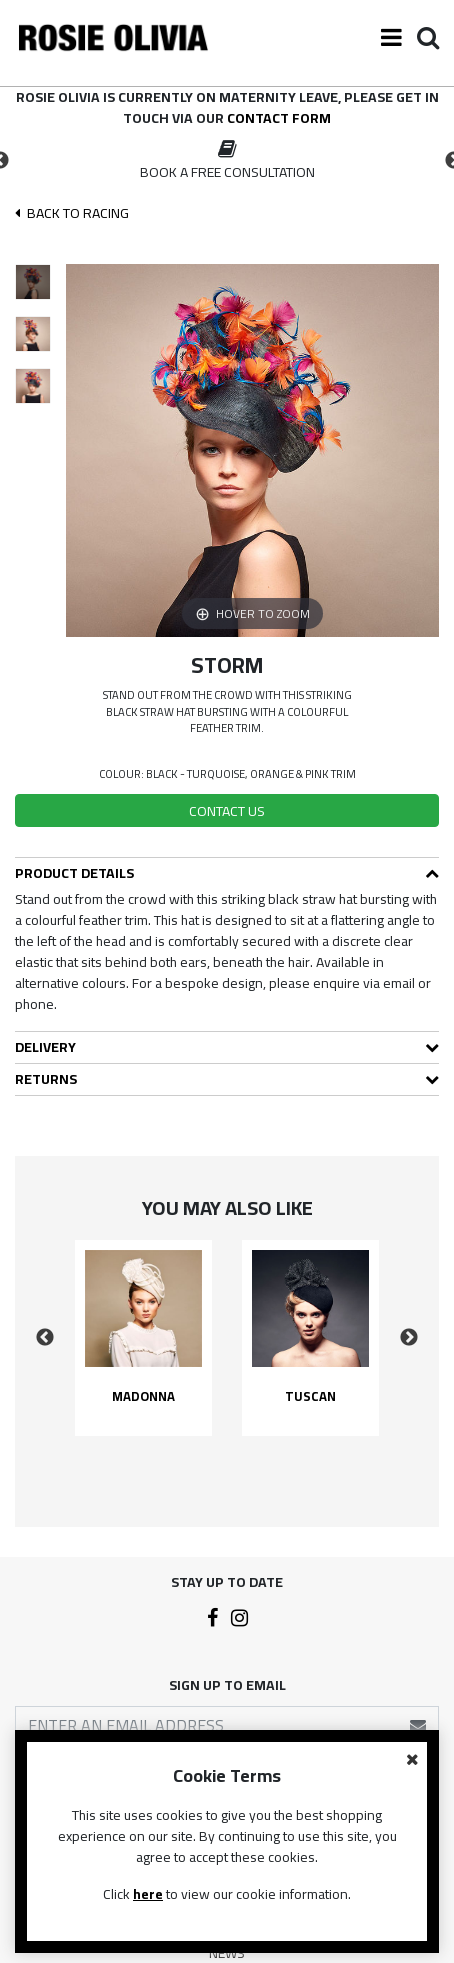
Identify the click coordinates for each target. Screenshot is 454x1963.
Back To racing (72, 213)
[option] (227, 161)
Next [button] (409, 1338)
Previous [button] (45, 1338)
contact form (279, 118)
